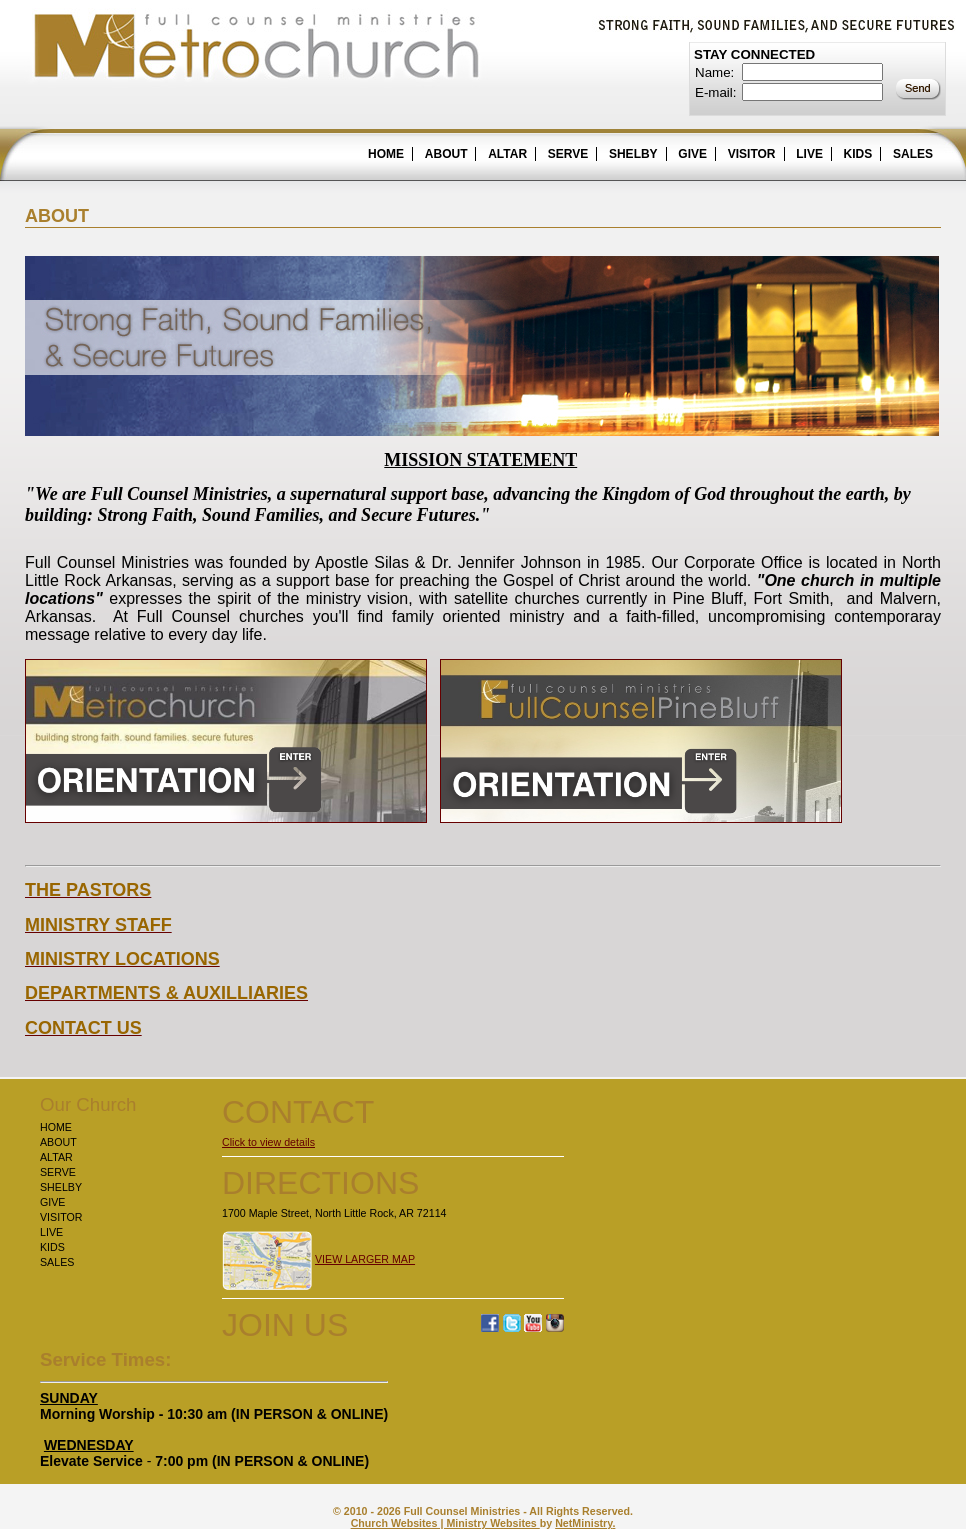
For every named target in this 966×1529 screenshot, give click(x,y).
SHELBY (633, 154)
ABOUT (446, 154)
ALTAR (507, 154)
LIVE (809, 154)
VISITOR (752, 154)
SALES (913, 154)
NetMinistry (583, 1523)
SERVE (568, 154)
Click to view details (268, 1142)
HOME (386, 154)
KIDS (858, 154)
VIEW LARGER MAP (365, 1259)
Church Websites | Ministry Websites (445, 1523)
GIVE (692, 154)
